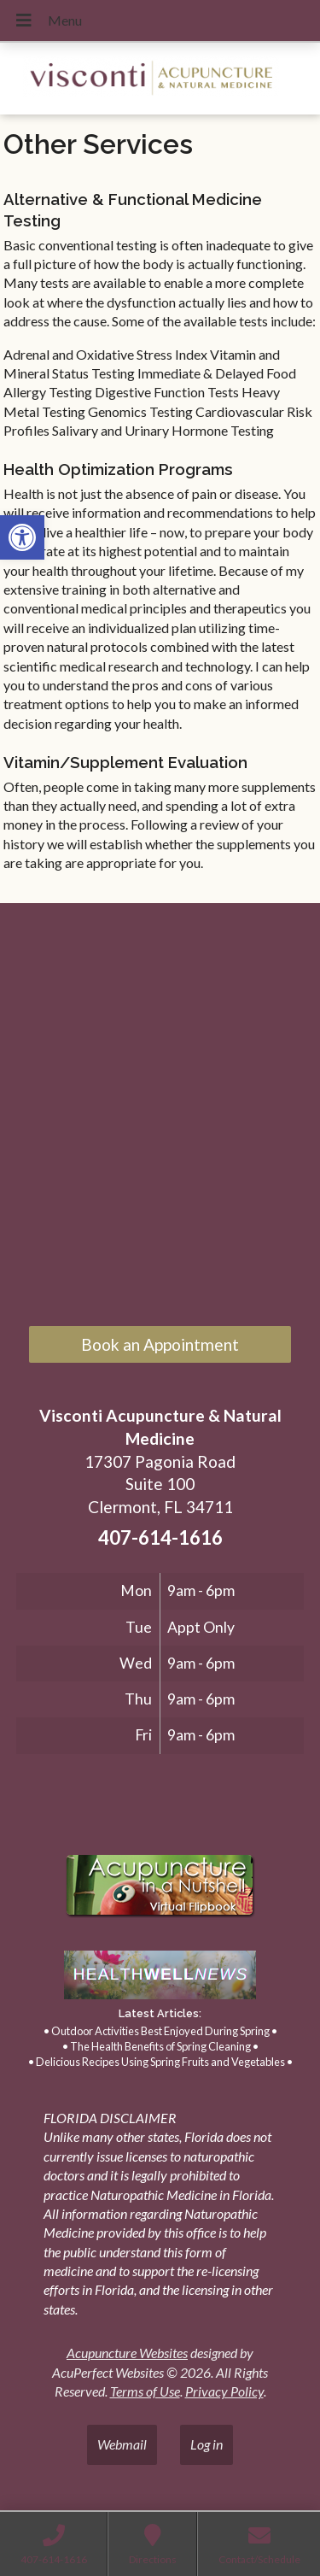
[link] (22, 537)
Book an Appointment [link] (160, 1344)
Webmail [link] (122, 2444)
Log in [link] (206, 2444)
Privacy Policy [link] (224, 2391)
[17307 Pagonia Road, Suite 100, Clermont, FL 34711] (160, 1116)
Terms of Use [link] (145, 2391)
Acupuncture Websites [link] (127, 2352)
